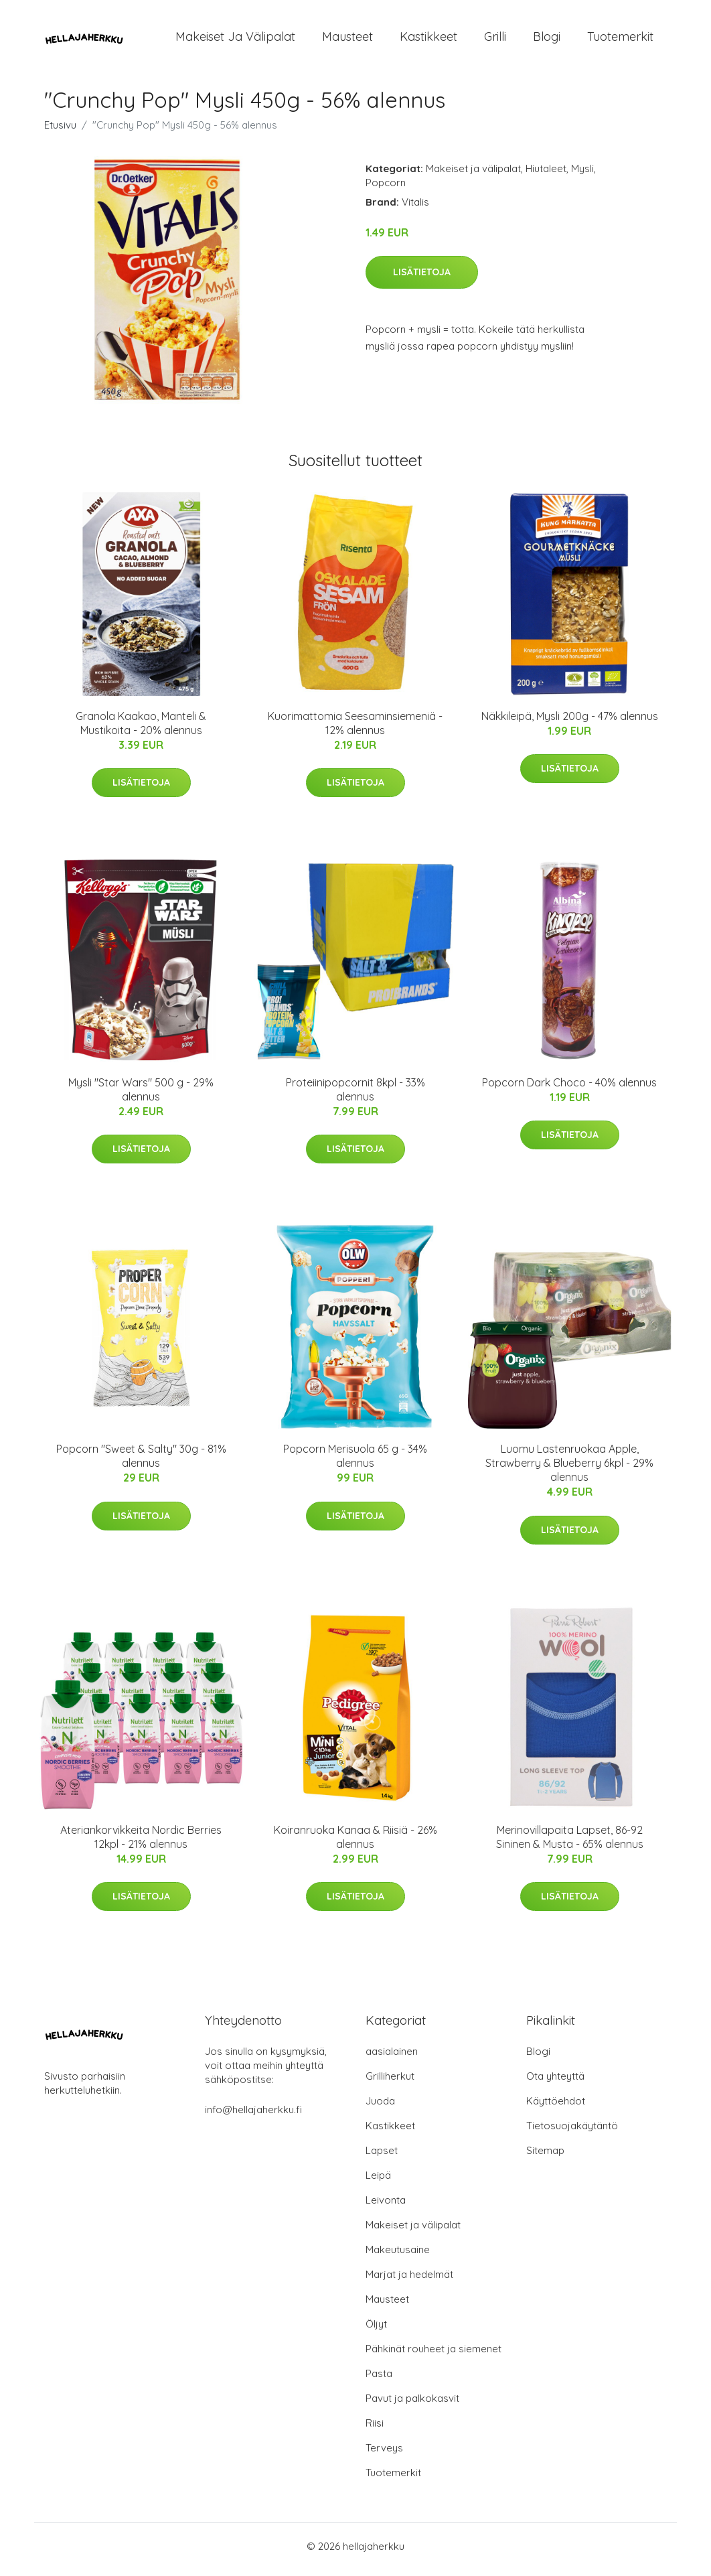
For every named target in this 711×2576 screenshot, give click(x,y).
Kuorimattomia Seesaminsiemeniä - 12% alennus (355, 729)
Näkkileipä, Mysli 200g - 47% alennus (569, 722)
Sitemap (545, 2157)
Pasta (379, 2380)
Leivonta (386, 2206)
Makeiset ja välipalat (235, 40)
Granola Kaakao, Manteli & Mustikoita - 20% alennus (141, 729)
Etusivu (60, 131)
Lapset (382, 2157)
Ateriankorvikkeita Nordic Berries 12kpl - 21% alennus (141, 1843)
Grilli (495, 40)
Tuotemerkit (620, 40)
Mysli (582, 175)
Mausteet (347, 40)
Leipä (378, 2181)
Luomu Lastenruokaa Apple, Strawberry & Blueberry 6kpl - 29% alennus (569, 1470)
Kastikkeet (428, 40)
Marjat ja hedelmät (409, 2281)
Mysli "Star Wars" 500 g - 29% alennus (141, 1096)
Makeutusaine (398, 2256)
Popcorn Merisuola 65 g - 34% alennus (355, 1463)
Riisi (375, 2429)
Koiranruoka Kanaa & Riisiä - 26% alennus (355, 1843)
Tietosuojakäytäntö (572, 2132)
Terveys (384, 2454)
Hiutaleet (546, 175)
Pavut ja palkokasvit (412, 2405)
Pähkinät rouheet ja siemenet (433, 2355)
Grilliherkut (390, 2082)
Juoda (380, 2107)
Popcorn (386, 189)
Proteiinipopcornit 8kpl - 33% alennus (355, 1096)
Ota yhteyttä (555, 2082)
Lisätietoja (422, 279)
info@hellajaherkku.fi (253, 2116)
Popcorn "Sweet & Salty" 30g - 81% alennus (141, 1463)
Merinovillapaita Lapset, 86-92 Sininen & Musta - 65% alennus (569, 1843)
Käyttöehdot (555, 2107)
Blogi (546, 40)
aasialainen (392, 2058)
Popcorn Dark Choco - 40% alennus (569, 1089)
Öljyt (376, 2330)
